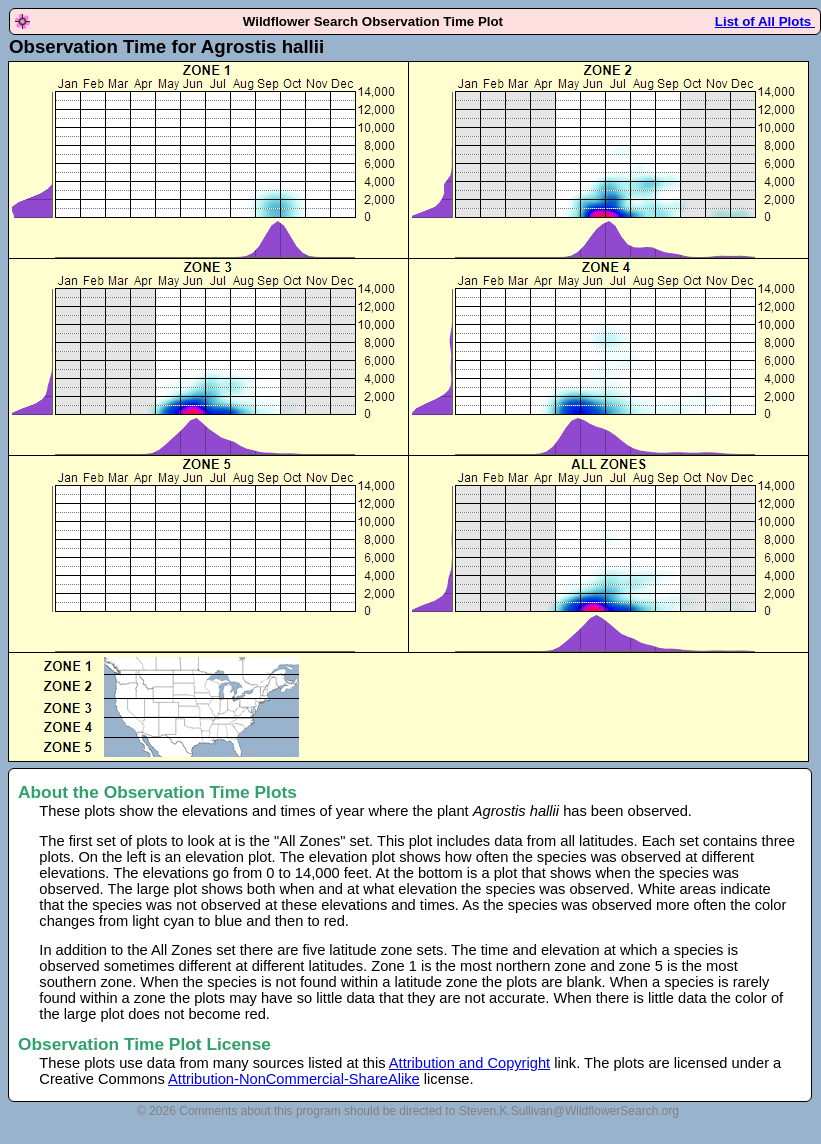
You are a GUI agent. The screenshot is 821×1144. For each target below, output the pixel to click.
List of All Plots (765, 21)
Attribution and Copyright (469, 1063)
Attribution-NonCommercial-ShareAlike (294, 1079)
